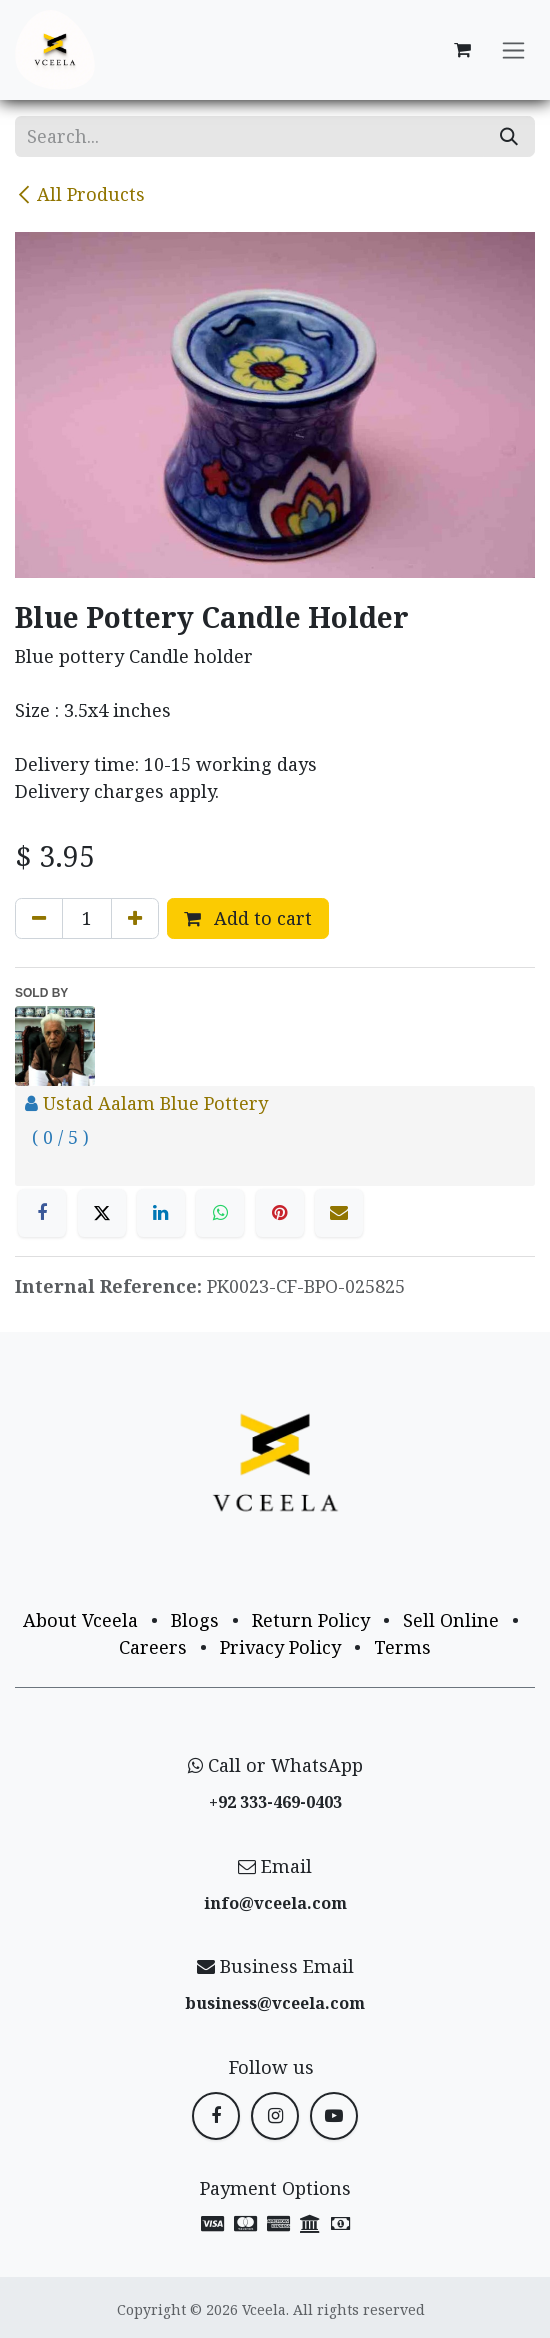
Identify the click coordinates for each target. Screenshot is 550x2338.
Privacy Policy (280, 1647)
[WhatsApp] (220, 1213)
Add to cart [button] (248, 918)
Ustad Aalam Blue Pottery (155, 1103)
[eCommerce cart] (462, 50)
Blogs (195, 1620)
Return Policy (311, 1620)
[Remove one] (39, 918)
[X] (102, 1213)
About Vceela (80, 1620)
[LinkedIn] (161, 1213)
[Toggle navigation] (513, 50)
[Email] (339, 1213)
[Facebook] (42, 1213)
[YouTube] (334, 2116)
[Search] (509, 136)
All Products (80, 194)
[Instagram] (275, 2116)
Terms (402, 1647)
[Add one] (135, 918)
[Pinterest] (280, 1213)
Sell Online (451, 1620)
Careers (153, 1647)
